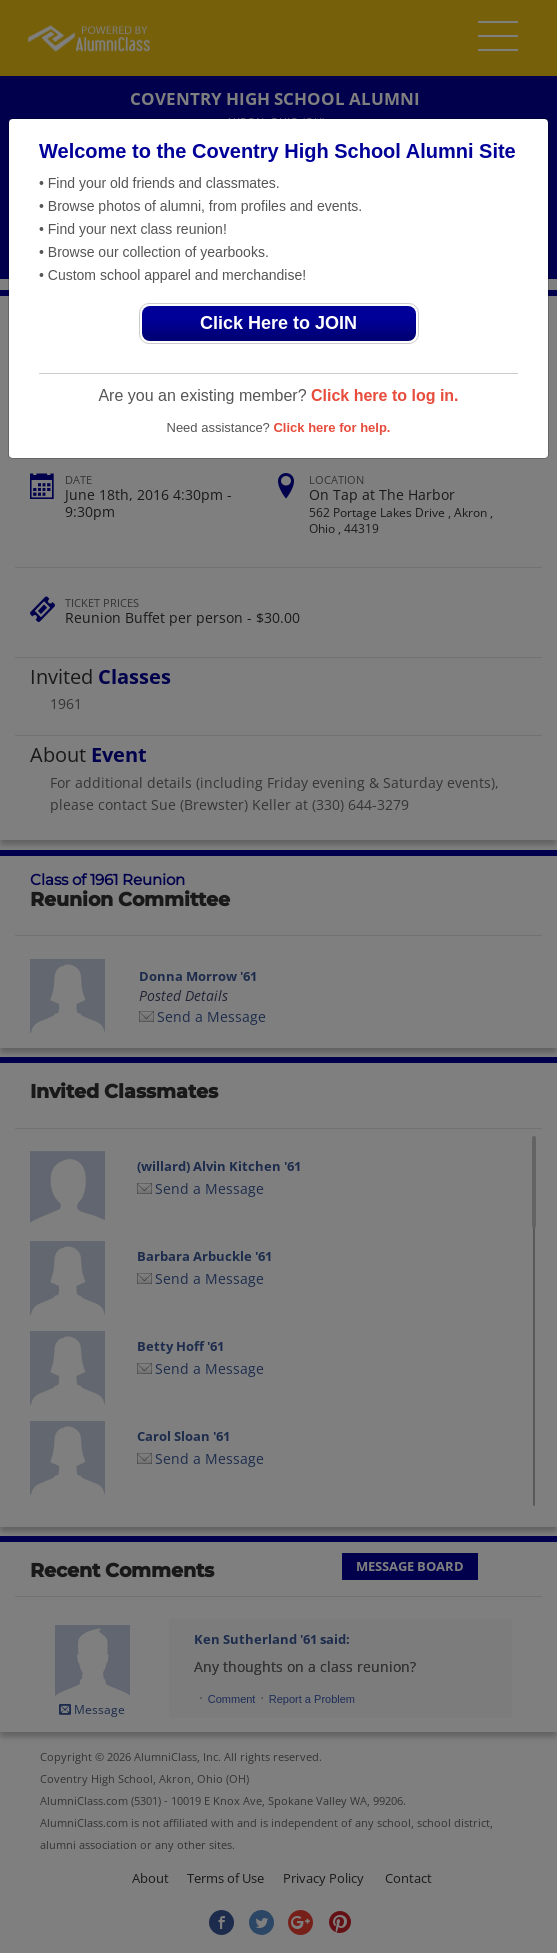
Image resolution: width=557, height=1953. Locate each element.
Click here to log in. (385, 395)
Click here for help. (331, 427)
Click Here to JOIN (278, 323)
